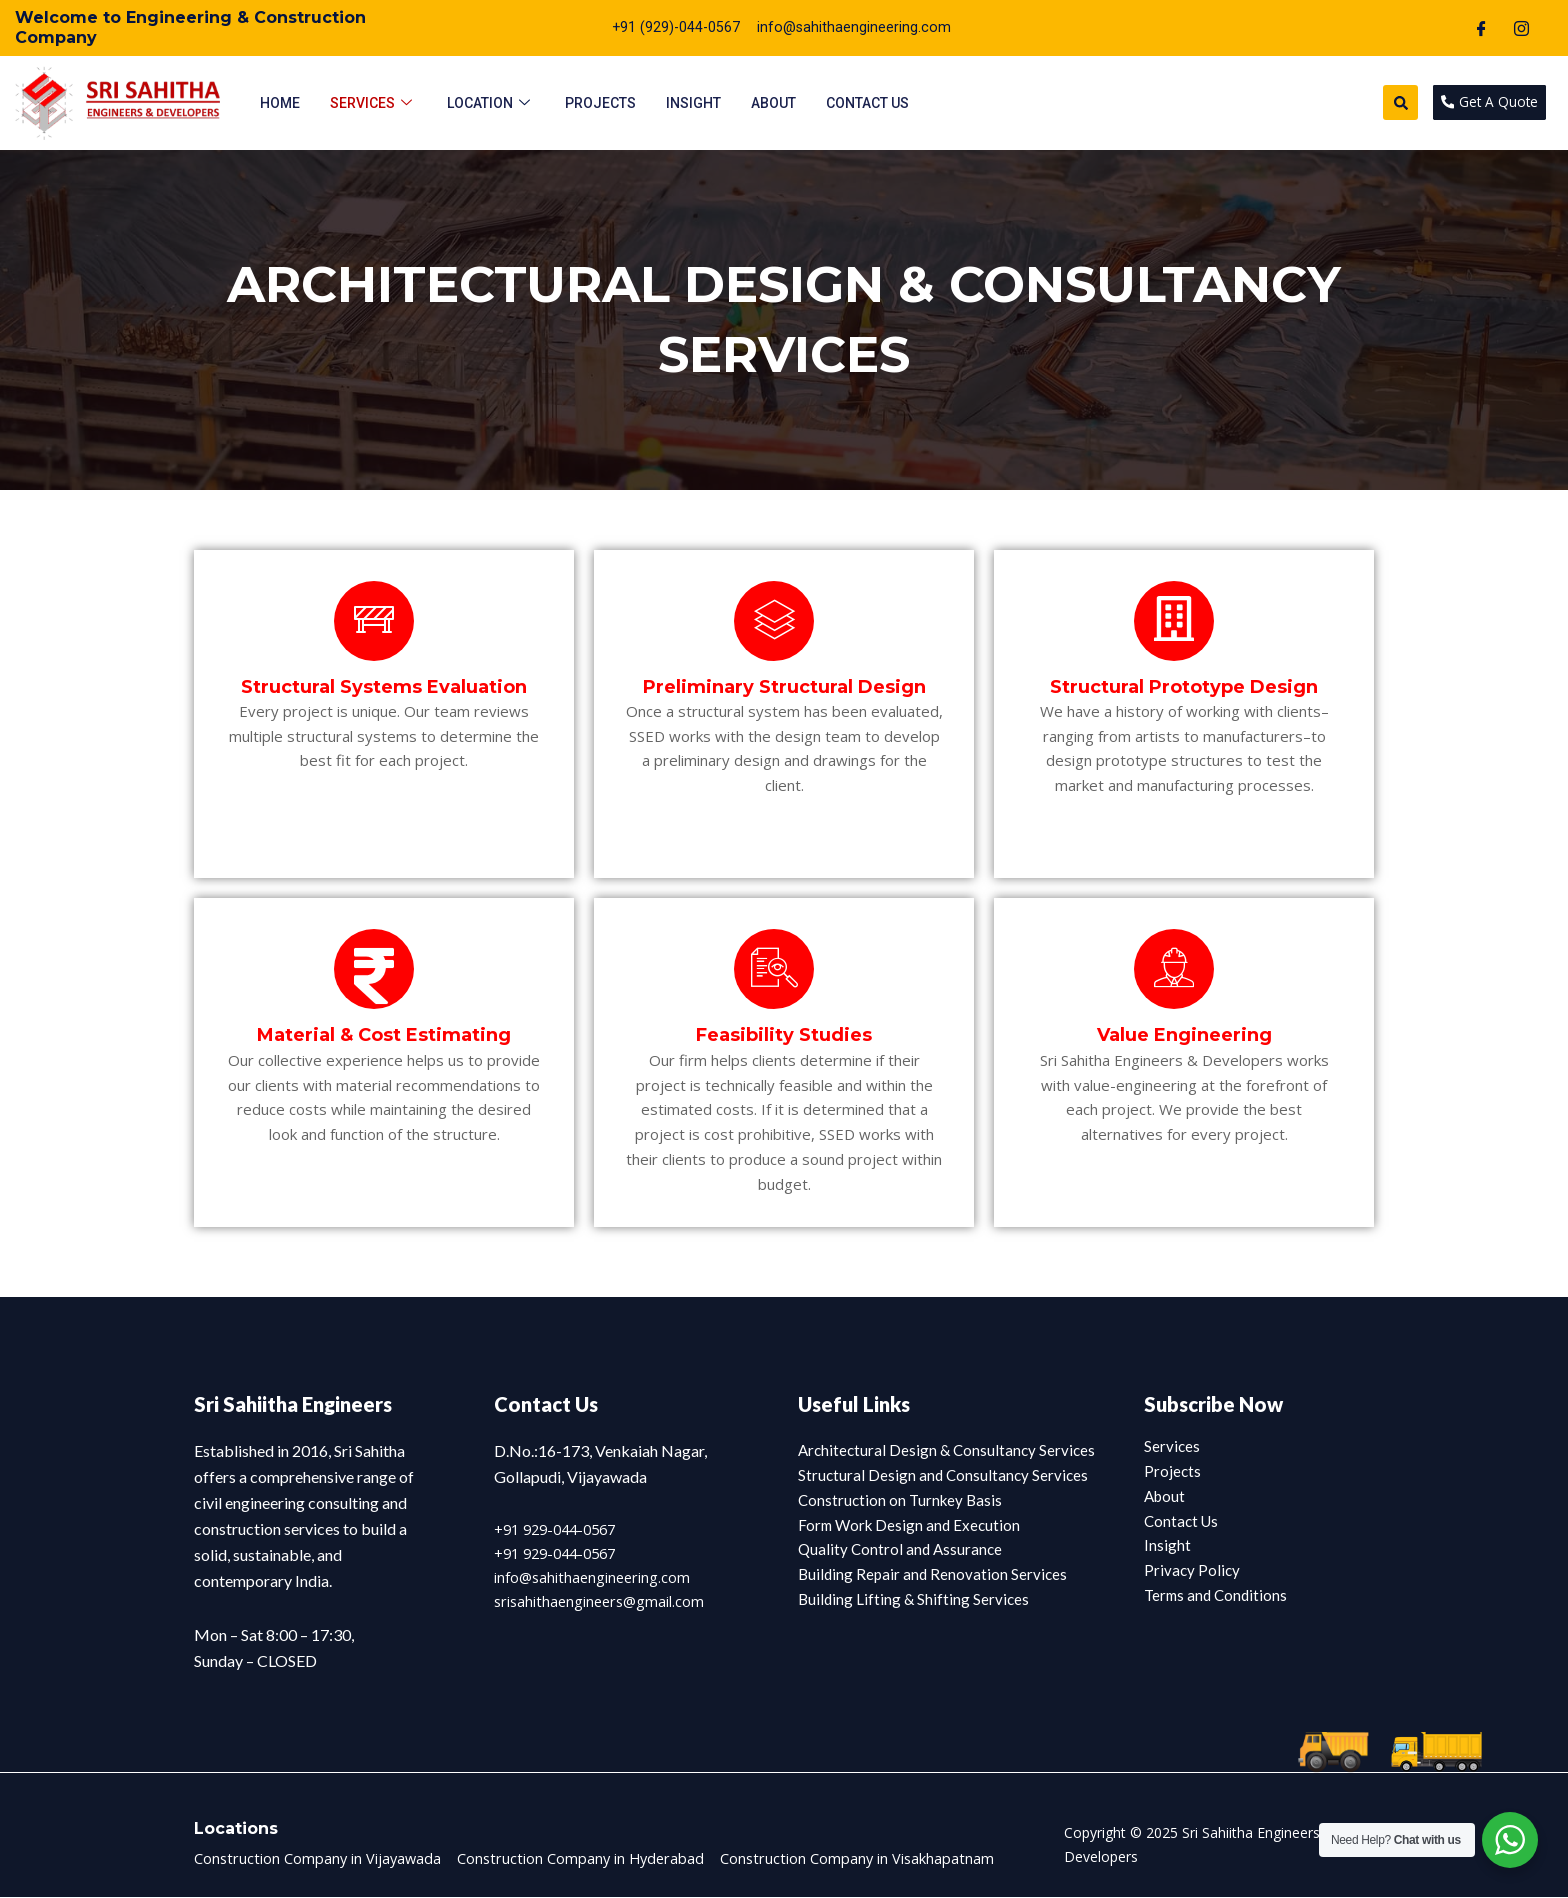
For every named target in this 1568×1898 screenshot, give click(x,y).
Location (491, 102)
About (773, 102)
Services (373, 102)
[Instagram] (1522, 28)
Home (280, 102)
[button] (1386, 102)
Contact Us (867, 102)
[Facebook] (1482, 28)
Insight (693, 102)
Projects (600, 102)
